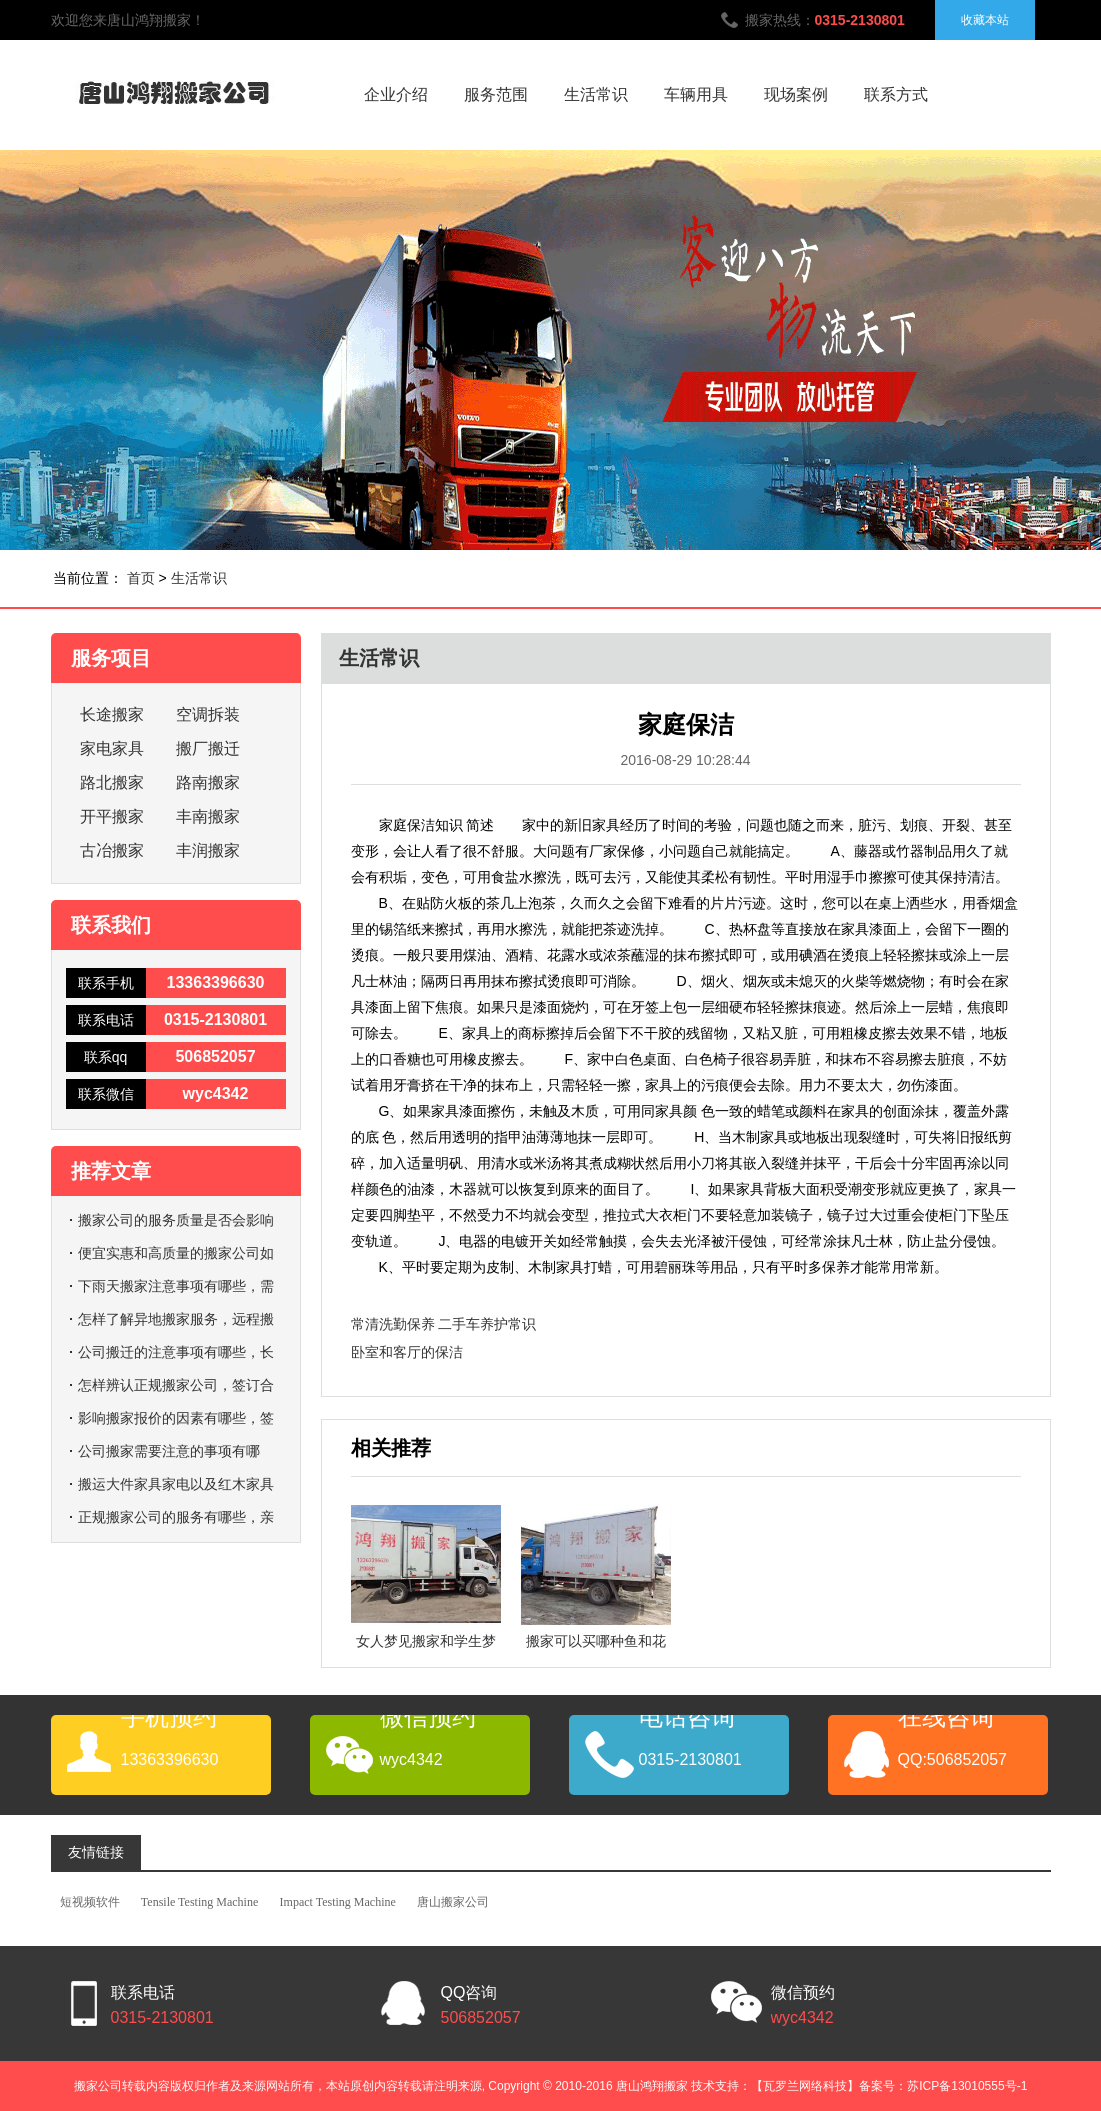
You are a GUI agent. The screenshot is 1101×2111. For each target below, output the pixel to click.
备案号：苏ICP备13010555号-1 (943, 2086)
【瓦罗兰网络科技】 (805, 2086)
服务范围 (496, 94)
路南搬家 (208, 782)
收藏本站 (985, 20)
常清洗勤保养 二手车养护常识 (444, 1324)
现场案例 (796, 94)
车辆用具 (696, 94)
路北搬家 (112, 782)
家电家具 (112, 748)
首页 (141, 578)
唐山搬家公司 (453, 1902)
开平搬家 (112, 816)
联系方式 (896, 94)
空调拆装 (208, 714)
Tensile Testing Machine (199, 1902)
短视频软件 (90, 1902)
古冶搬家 (112, 850)
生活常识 (596, 94)
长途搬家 (112, 714)
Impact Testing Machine (338, 1902)
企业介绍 (396, 94)
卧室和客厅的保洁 (407, 1352)
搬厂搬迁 (208, 748)
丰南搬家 (208, 816)
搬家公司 (98, 2086)
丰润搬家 (208, 850)
